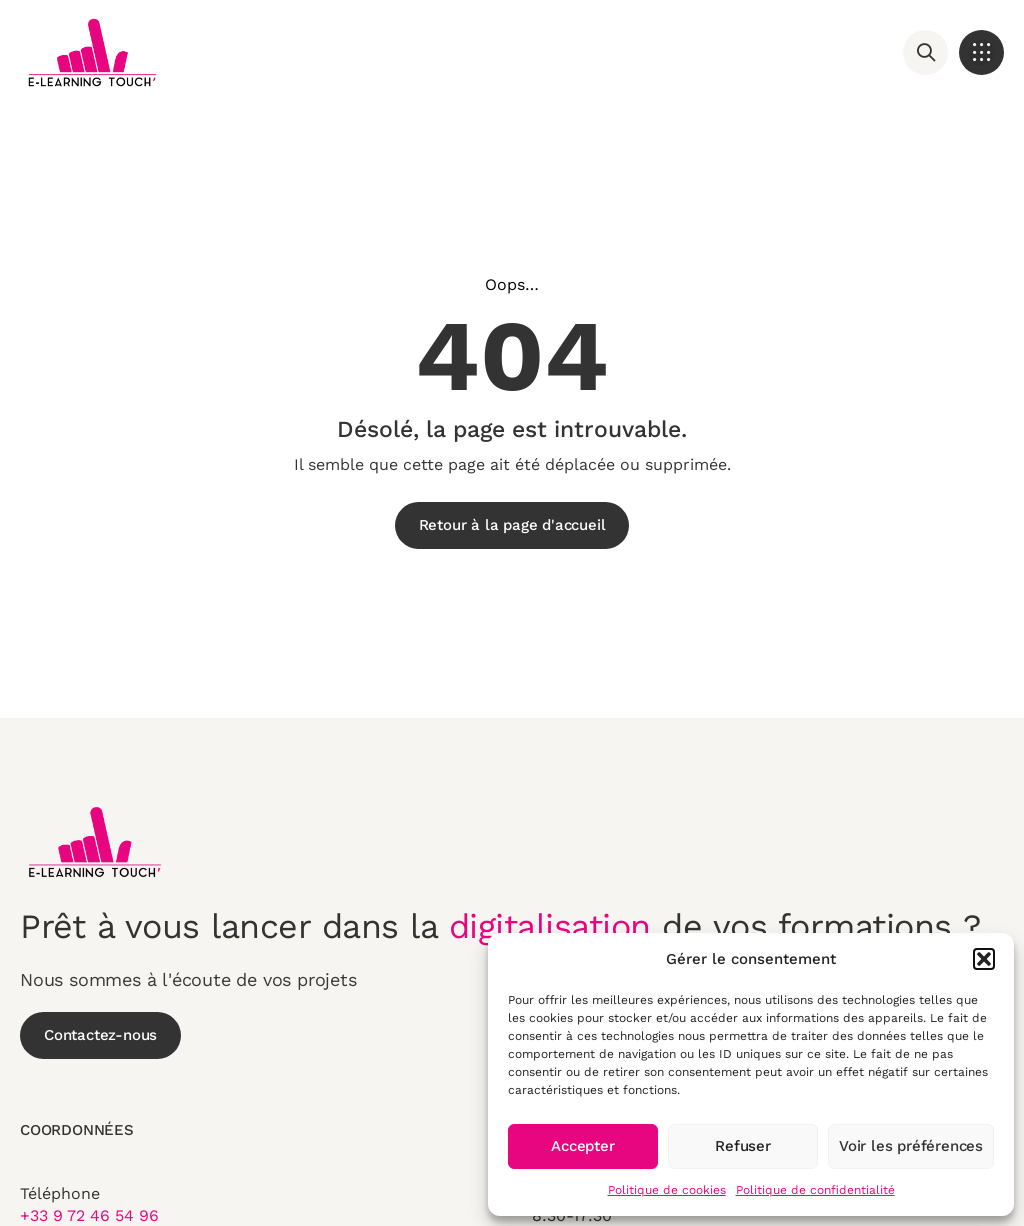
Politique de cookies (667, 1190)
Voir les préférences (911, 1146)
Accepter (582, 1146)
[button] (984, 959)
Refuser (743, 1146)
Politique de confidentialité (815, 1190)
